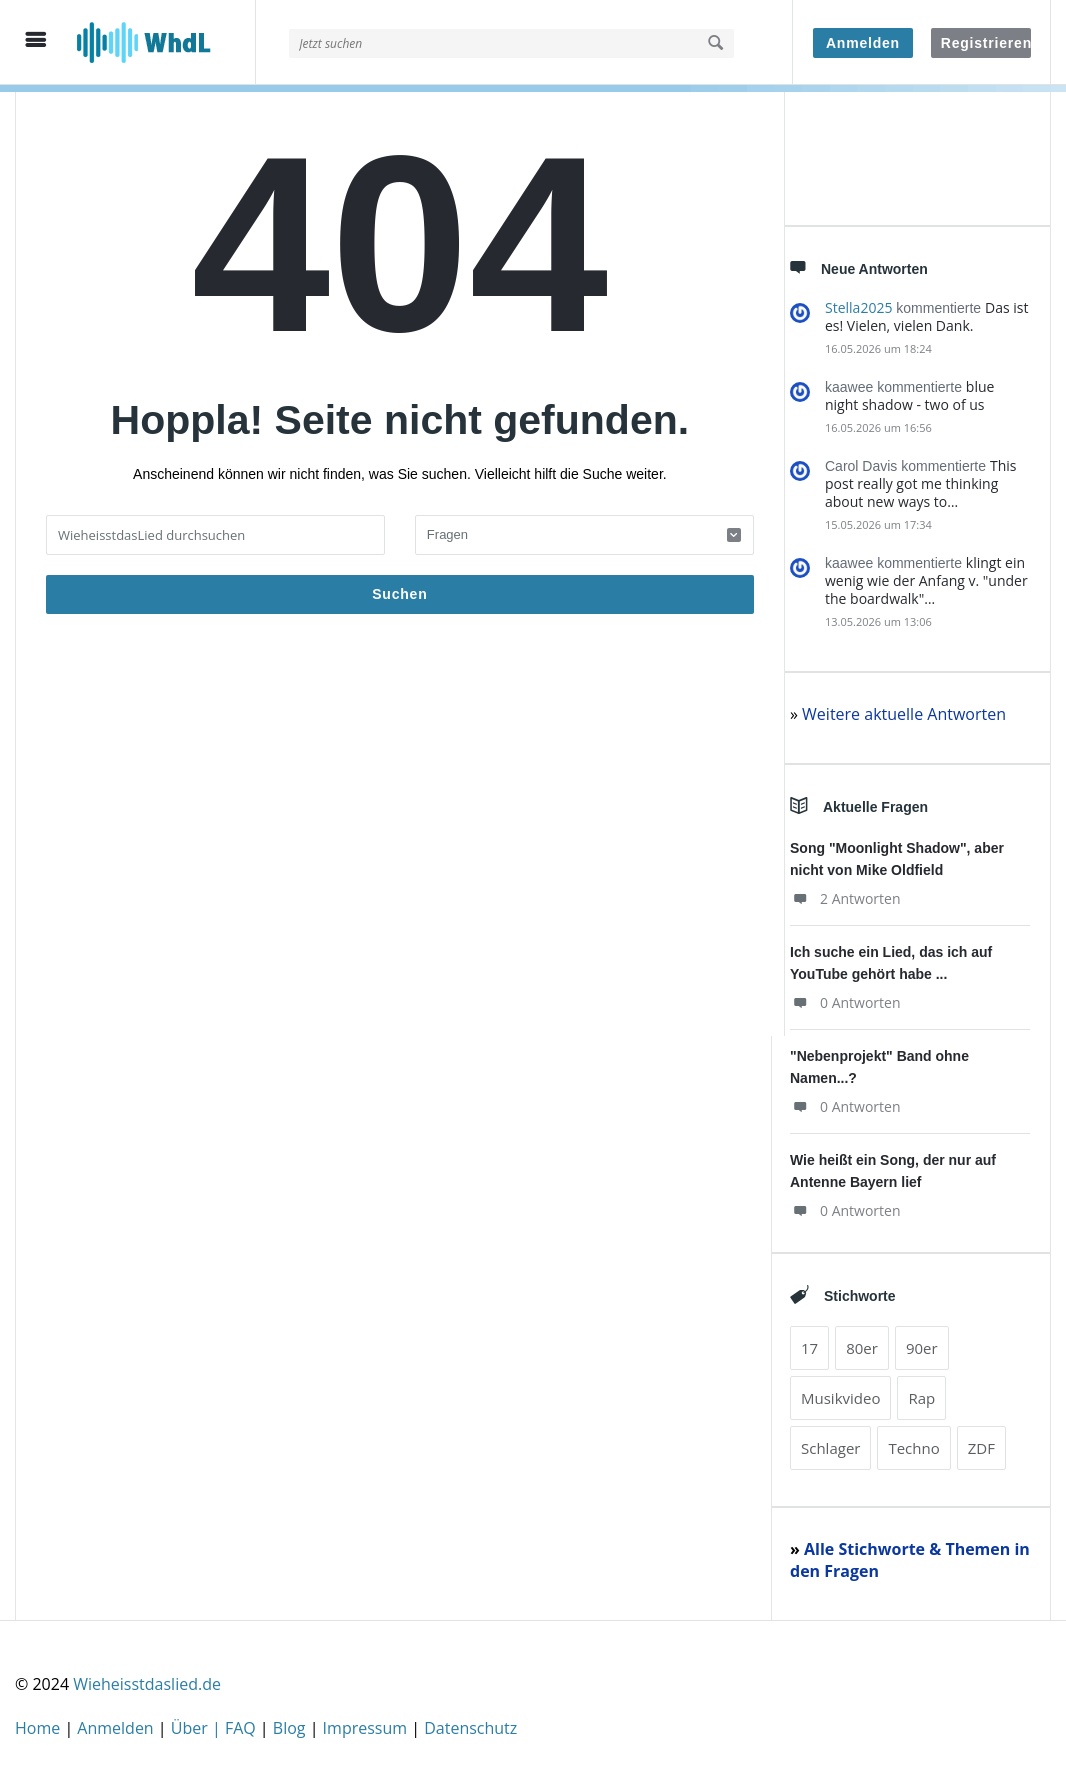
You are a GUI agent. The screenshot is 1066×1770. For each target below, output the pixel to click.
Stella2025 (858, 300)
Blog (291, 1721)
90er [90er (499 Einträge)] (922, 1341)
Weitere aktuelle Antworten (904, 707)
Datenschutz (470, 1721)
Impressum (367, 1721)
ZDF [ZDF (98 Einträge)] (981, 1441)
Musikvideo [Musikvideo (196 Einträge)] (840, 1391)
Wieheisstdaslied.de (147, 1677)
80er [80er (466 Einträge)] (862, 1341)
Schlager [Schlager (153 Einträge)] (830, 1441)
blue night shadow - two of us (909, 388)
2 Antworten (845, 891)
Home (39, 1721)
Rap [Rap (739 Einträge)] (921, 1391)
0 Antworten (845, 995)
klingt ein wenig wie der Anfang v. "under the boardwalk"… (926, 573)
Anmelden (863, 43)
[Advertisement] (400, 829)
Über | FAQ (215, 1721)
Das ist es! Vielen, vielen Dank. (926, 309)
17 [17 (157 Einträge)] (809, 1341)
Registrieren (986, 43)
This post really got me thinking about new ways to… (920, 476)
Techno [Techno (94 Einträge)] (913, 1441)
